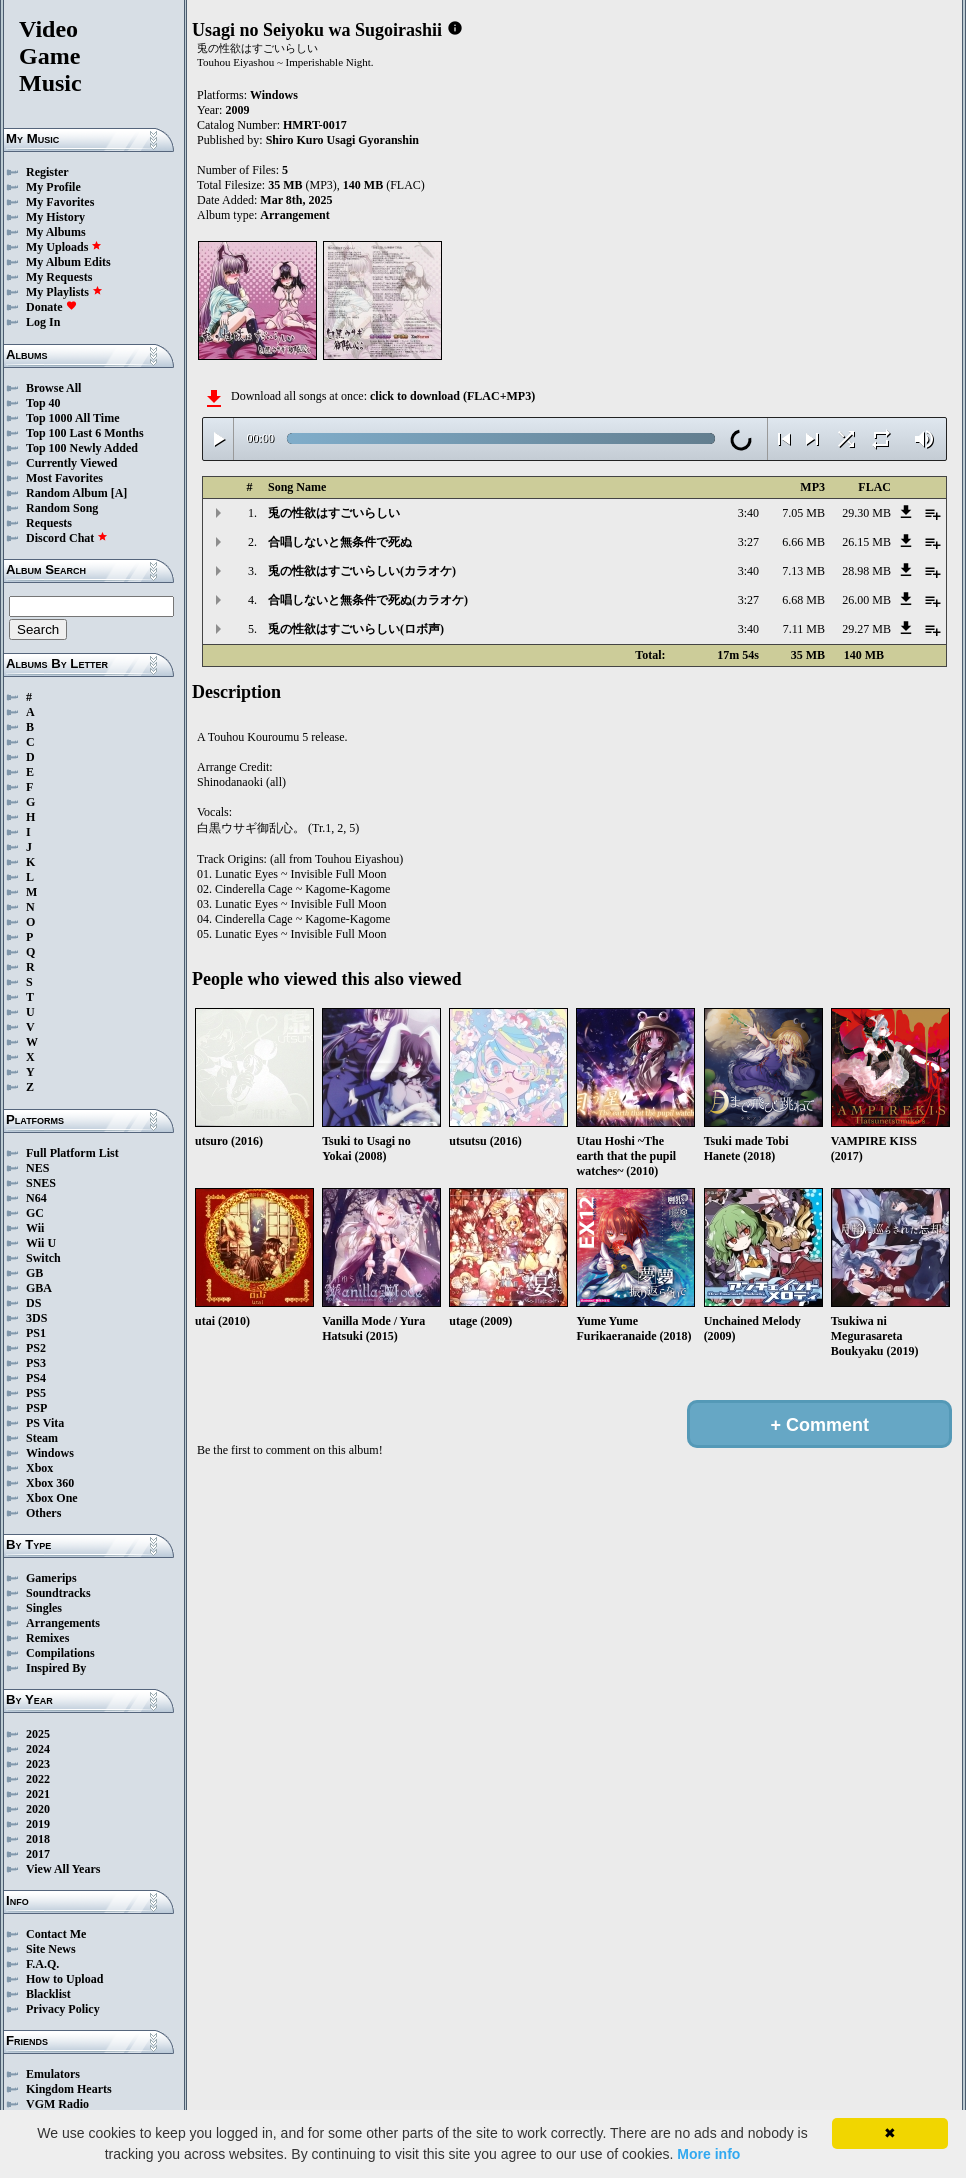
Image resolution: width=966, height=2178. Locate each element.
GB (34, 1273)
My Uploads (64, 247)
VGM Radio (57, 2104)
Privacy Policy (63, 2009)
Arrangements (63, 1623)
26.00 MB (866, 600)
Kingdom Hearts (69, 2089)
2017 (38, 1854)
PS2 (36, 1348)
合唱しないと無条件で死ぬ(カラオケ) (368, 600)
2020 (38, 1809)
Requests (49, 523)
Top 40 (43, 403)
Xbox (39, 1468)
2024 (38, 1749)
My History (55, 217)
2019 (38, 1824)
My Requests (59, 277)
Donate (51, 307)
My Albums (56, 232)
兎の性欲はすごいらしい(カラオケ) (362, 571)
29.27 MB (866, 629)
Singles (44, 1608)
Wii (35, 1228)
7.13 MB (803, 571)
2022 (38, 1779)
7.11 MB (804, 629)
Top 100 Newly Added (82, 448)
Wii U (41, 1243)
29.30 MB (866, 513)
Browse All (53, 388)
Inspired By (56, 1668)
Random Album (67, 493)
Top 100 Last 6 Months (85, 433)
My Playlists (64, 292)
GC (35, 1213)
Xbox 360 (50, 1483)
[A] (119, 493)
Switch (43, 1258)
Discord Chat (67, 538)
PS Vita (45, 1423)
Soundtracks (58, 1593)
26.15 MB (866, 542)
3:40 (748, 513)
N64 (36, 1198)
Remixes (47, 1638)
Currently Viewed (71, 463)
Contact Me (56, 1934)
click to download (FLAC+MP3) (452, 396)
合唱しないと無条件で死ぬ (340, 542)
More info (708, 2154)
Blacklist (48, 1994)
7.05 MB (803, 513)
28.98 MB (866, 571)
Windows (50, 1453)
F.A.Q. (42, 1964)
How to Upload (64, 1979)
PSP (36, 1408)
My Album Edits (68, 262)
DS (33, 1303)
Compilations (60, 1653)
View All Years (63, 1869)
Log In (43, 322)
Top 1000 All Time (72, 418)
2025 (38, 1734)
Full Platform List (72, 1153)
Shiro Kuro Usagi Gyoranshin (342, 140)
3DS (36, 1318)
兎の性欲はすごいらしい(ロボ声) (356, 629)
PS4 (36, 1378)
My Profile (53, 187)
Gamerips (51, 1578)
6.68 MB (803, 600)
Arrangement (294, 215)
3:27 (748, 542)
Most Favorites (64, 478)
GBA (39, 1288)
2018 (38, 1839)
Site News (51, 1949)
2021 (38, 1794)
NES (37, 1168)
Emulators (53, 2074)
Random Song (62, 508)
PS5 (36, 1393)
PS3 (36, 1363)
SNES (41, 1183)
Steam (42, 1438)
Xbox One (52, 1498)
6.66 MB (803, 542)
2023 (38, 1764)
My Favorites (60, 202)
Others (43, 1513)
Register (47, 172)
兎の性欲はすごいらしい (334, 513)
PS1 (36, 1333)
